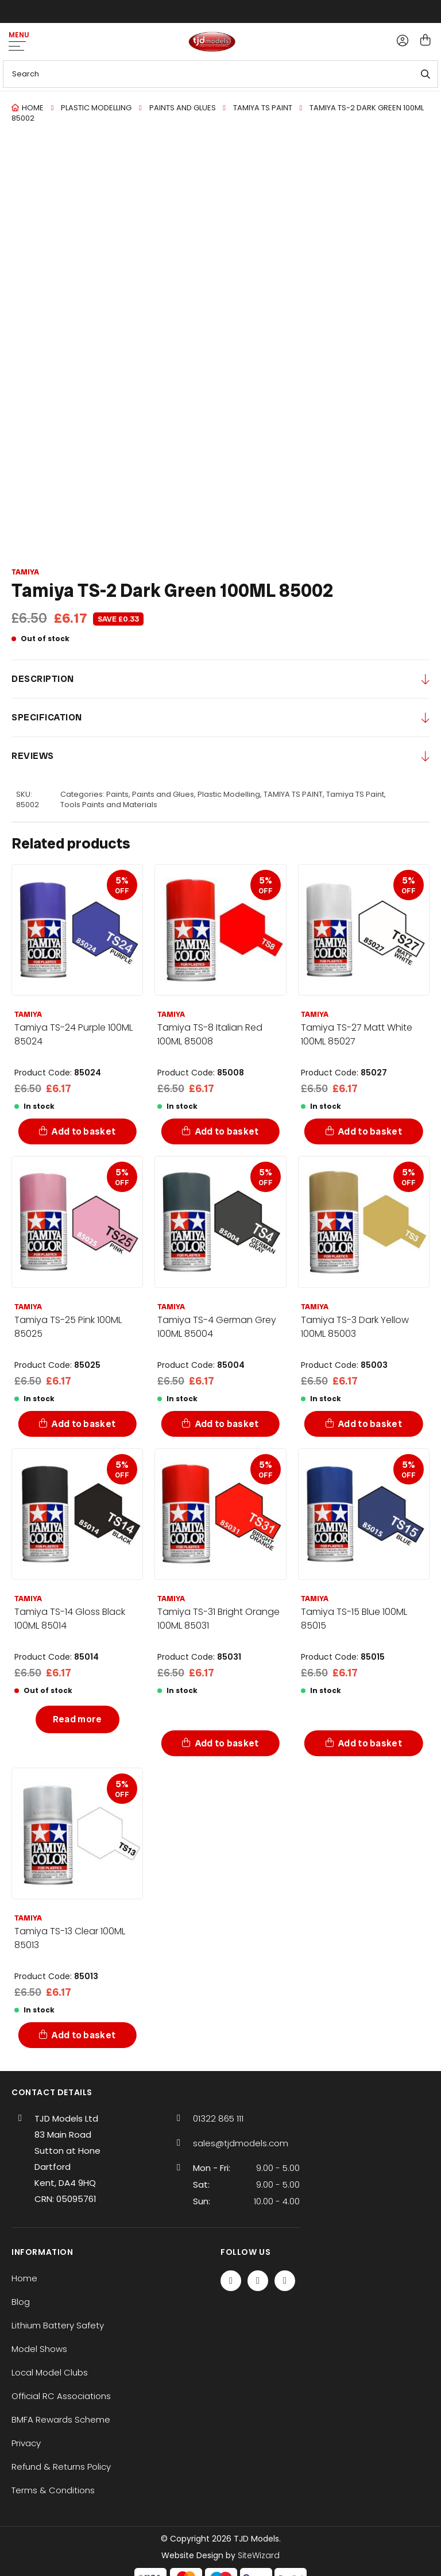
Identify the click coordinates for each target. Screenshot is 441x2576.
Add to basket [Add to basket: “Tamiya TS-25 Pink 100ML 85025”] (83, 1424)
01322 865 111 (218, 2118)
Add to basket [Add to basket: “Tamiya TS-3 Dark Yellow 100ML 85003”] (370, 1424)
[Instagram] (284, 2280)
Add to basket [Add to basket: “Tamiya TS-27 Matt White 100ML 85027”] (370, 1131)
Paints (117, 794)
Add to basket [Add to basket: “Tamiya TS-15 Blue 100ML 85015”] (370, 1743)
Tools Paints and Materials (108, 805)
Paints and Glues (182, 107)
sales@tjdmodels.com (240, 2143)
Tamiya (25, 572)
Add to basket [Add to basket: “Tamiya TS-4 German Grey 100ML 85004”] (227, 1424)
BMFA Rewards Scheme (60, 2419)
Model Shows (39, 2349)
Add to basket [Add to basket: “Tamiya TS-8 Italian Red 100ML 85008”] (227, 1131)
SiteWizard (259, 2555)
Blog (20, 2302)
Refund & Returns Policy (61, 2467)
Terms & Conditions (53, 2490)
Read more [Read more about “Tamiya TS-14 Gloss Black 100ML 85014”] (77, 1719)
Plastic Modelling (96, 107)
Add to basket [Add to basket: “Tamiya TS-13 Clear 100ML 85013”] (83, 2035)
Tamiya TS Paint (355, 794)
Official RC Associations (61, 2396)
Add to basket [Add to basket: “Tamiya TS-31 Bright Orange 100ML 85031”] (227, 1743)
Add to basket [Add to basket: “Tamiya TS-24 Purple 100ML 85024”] (83, 1131)
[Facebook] (230, 2280)
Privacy (26, 2443)
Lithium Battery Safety (57, 2325)
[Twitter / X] (257, 2280)
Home (33, 107)
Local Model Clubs (49, 2372)
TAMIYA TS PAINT (262, 107)
